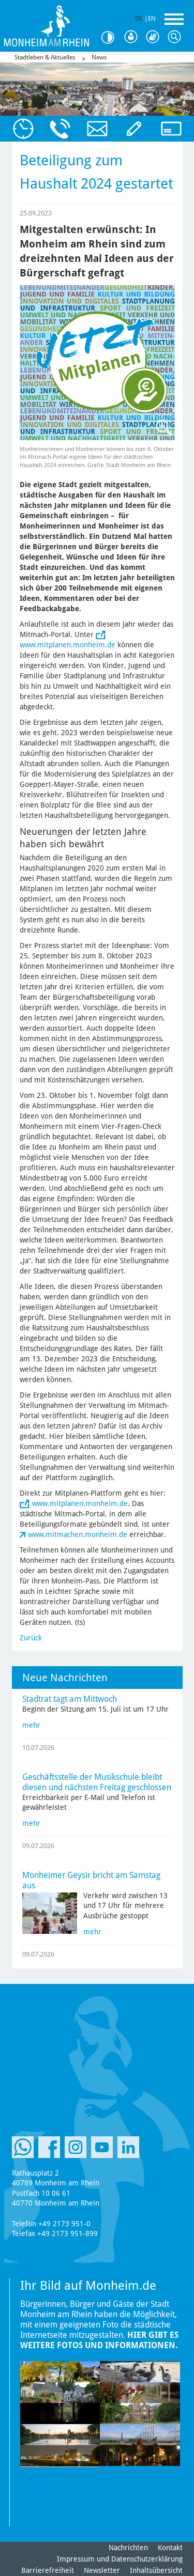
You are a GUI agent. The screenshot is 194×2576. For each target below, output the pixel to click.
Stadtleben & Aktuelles (44, 57)
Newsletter (102, 2570)
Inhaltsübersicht (156, 2570)
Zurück (31, 1638)
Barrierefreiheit (47, 2570)
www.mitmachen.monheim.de (77, 1534)
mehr (31, 1725)
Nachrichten (128, 2547)
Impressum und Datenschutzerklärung (120, 2559)
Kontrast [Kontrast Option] (111, 37)
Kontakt (170, 2547)
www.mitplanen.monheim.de (67, 645)
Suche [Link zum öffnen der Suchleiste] (176, 37)
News (99, 57)
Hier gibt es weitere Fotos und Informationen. (99, 2340)
